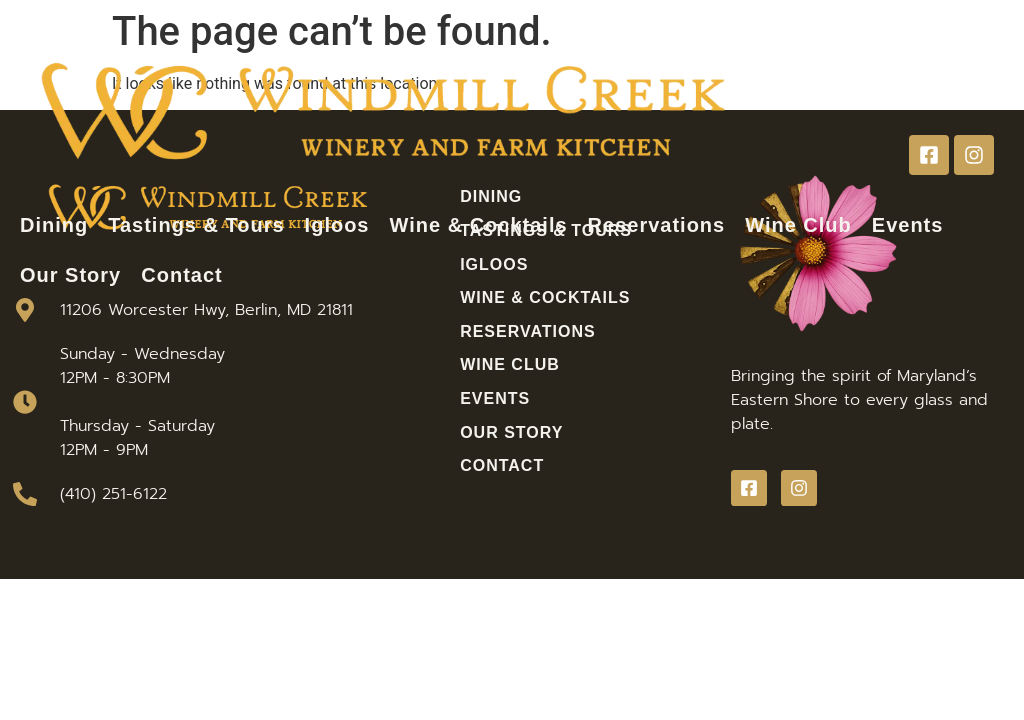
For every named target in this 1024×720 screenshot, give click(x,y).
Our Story (70, 275)
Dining (54, 225)
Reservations (657, 225)
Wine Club (798, 225)
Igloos (337, 225)
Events (908, 225)
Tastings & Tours (196, 225)
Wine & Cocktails (479, 225)
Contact (181, 275)
